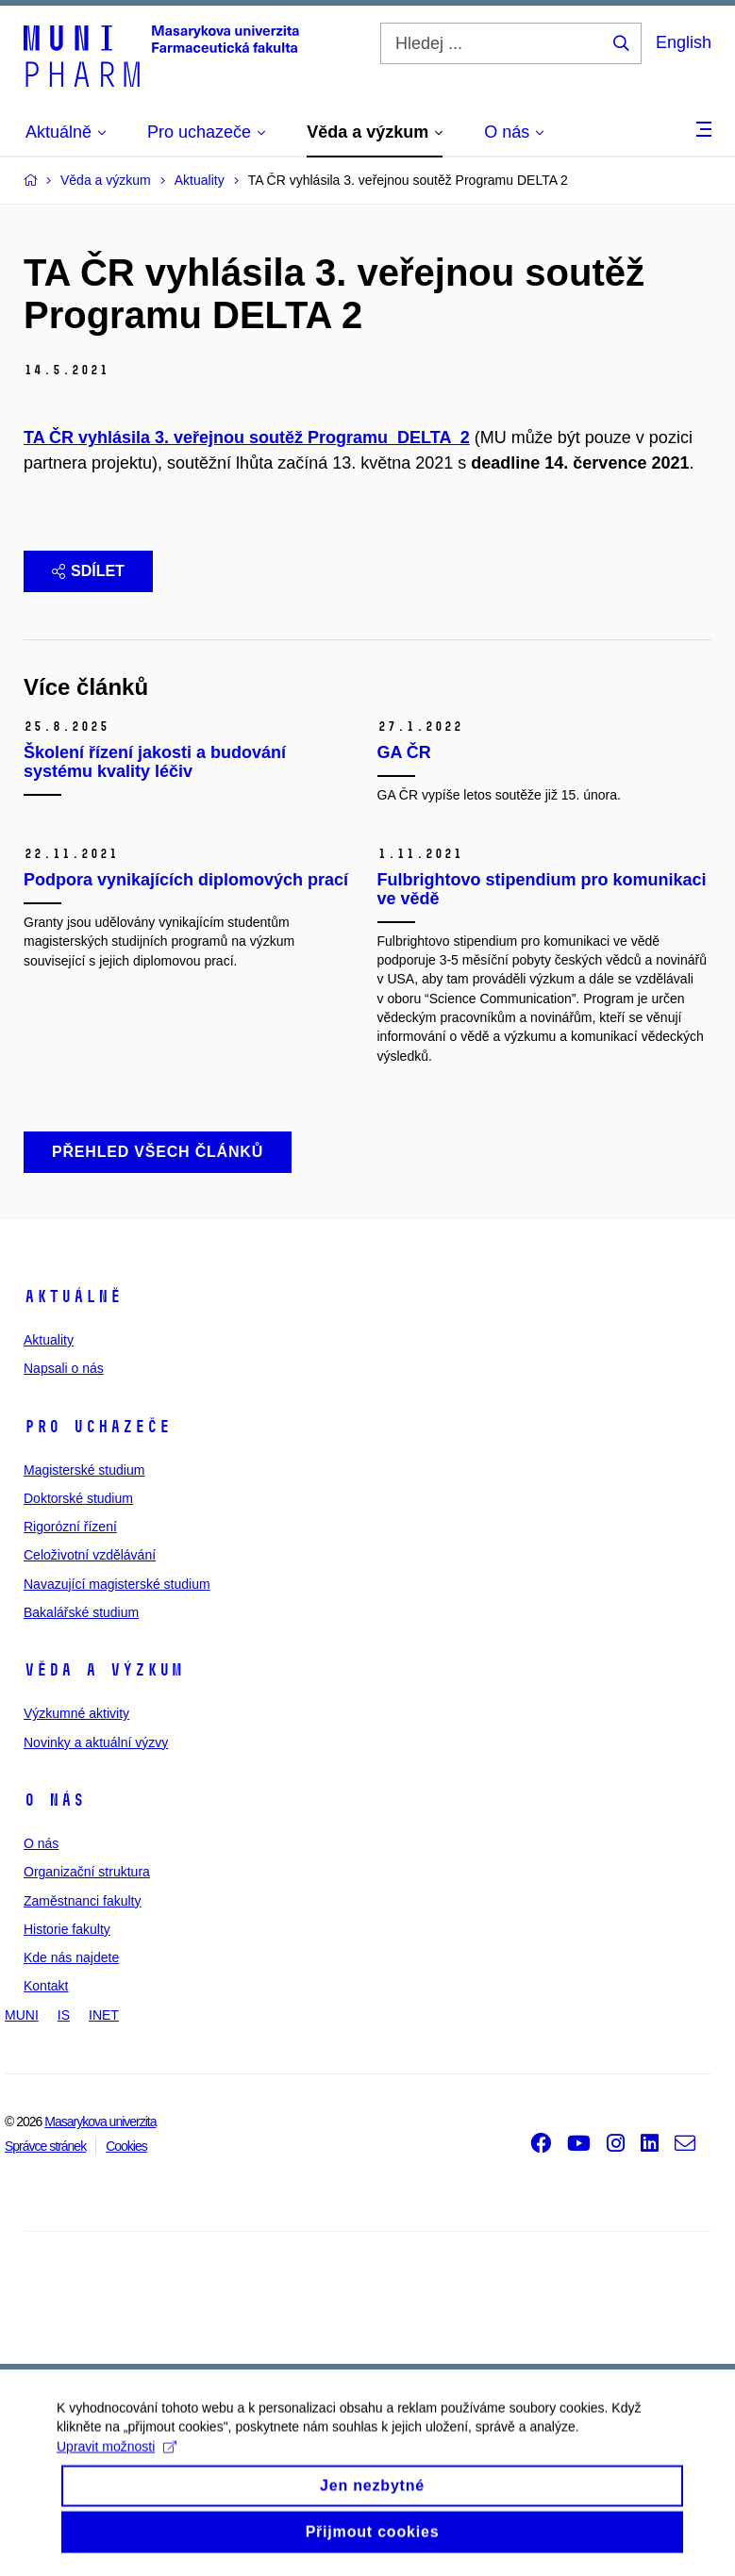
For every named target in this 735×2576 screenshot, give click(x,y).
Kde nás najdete (71, 1957)
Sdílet (88, 571)
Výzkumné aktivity (76, 1713)
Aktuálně (73, 1296)
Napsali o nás (64, 1368)
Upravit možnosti (116, 2462)
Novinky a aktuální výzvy (96, 1742)
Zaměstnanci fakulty (83, 1900)
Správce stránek (45, 2146)
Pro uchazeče (97, 1426)
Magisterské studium (84, 1470)
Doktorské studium (78, 1498)
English (683, 42)
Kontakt (46, 1985)
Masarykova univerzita (100, 2121)
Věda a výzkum (103, 1670)
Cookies (126, 2146)
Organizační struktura (87, 1871)
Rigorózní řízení (70, 1526)
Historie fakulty (67, 1929)
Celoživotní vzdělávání (90, 1554)
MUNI (22, 2015)
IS (64, 2015)
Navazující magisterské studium (117, 1584)
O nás (54, 1800)
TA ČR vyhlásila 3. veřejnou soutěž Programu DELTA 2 (247, 437)
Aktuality (49, 1339)
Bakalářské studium (81, 1612)
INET (104, 2015)
